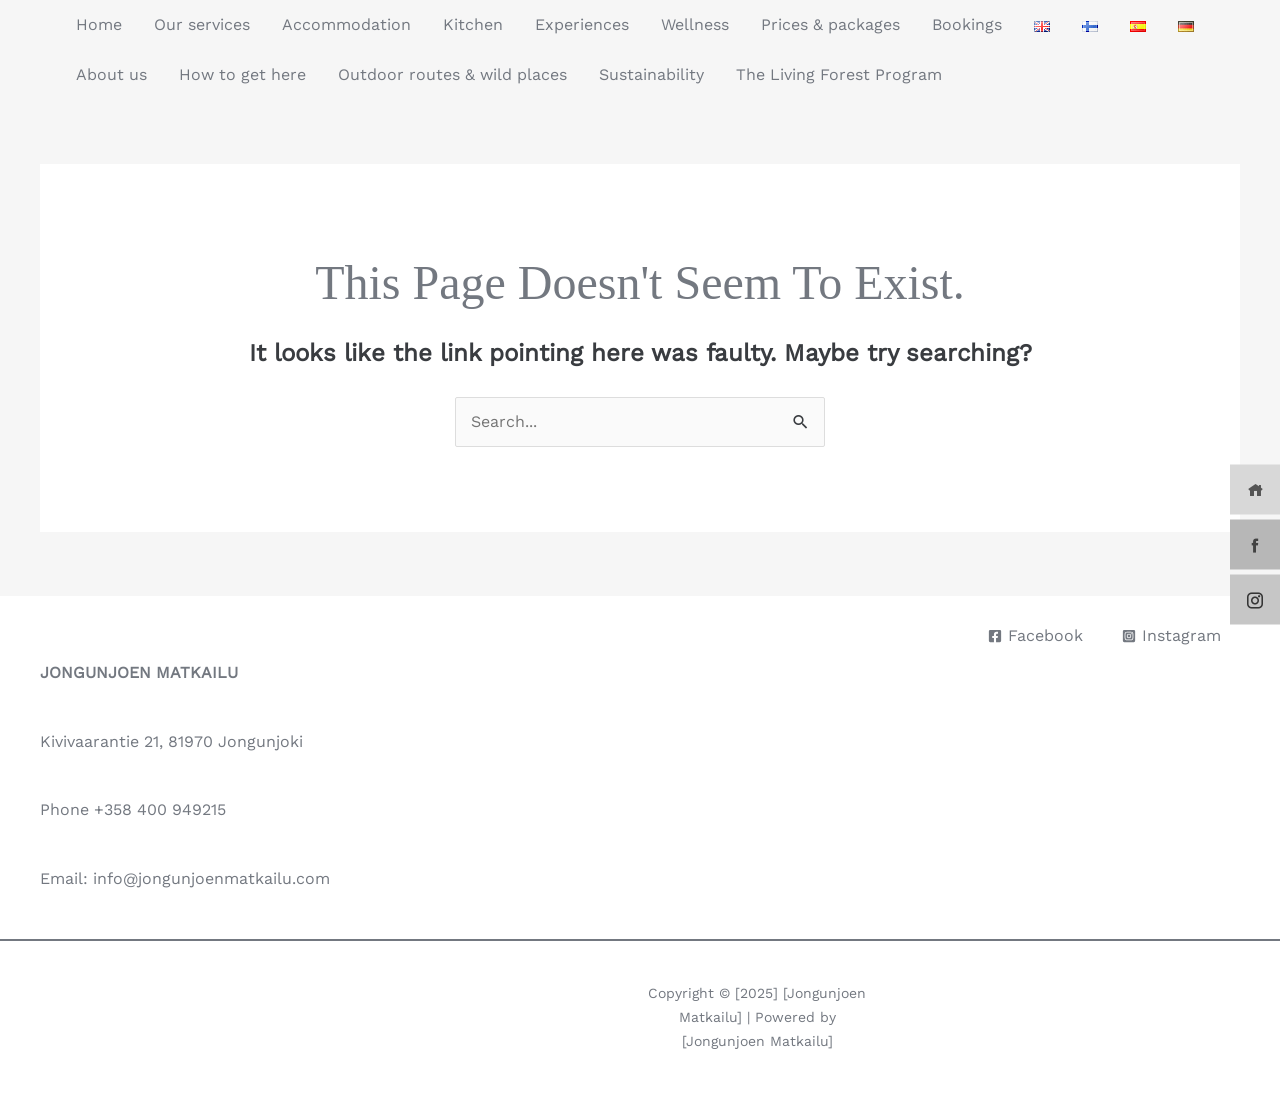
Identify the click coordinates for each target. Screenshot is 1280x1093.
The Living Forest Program (839, 74)
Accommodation (346, 24)
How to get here (242, 74)
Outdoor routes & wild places (452, 74)
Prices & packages (830, 24)
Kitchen (473, 24)
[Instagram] (1171, 636)
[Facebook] (1035, 636)
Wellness (695, 24)
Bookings (967, 24)
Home (99, 24)
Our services (202, 24)
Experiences (582, 24)
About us (111, 74)
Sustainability (651, 74)
